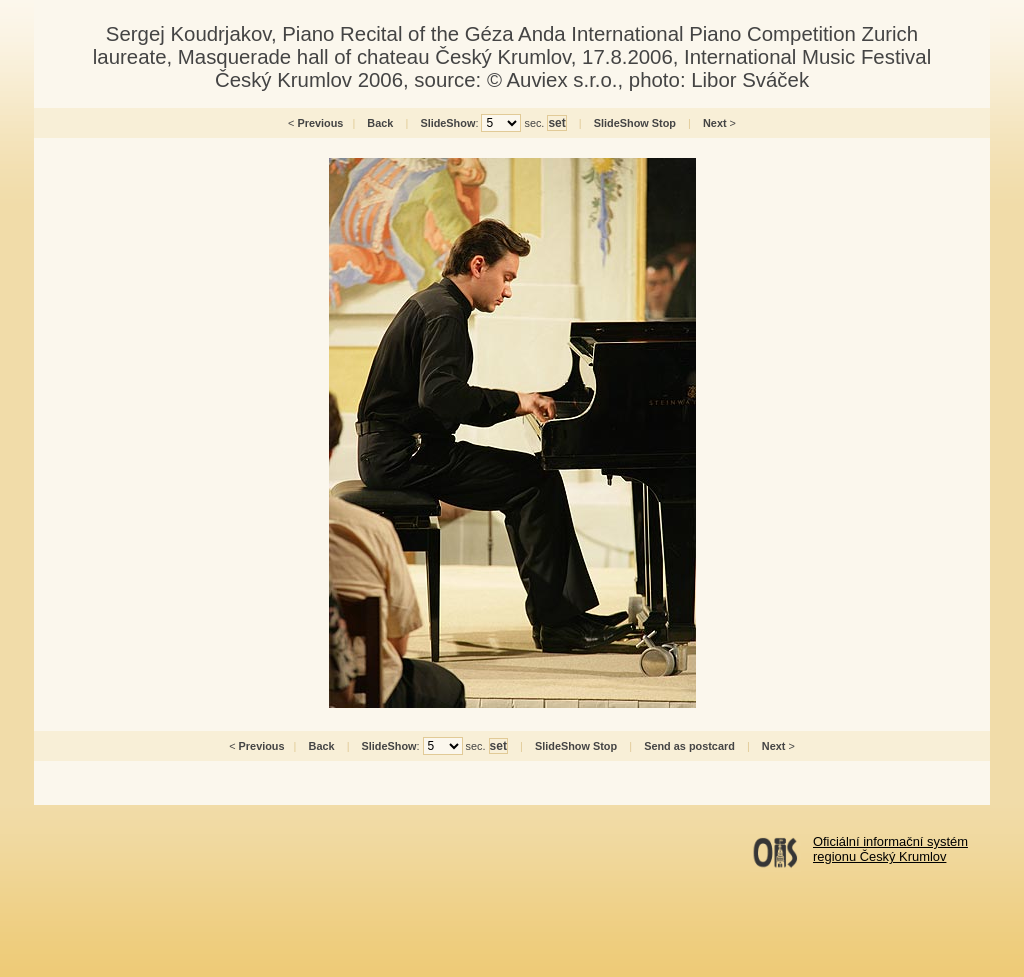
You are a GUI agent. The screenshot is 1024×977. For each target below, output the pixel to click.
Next (715, 123)
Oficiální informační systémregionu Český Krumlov (890, 849)
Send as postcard (689, 746)
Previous (320, 123)
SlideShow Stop (635, 123)
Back (380, 123)
